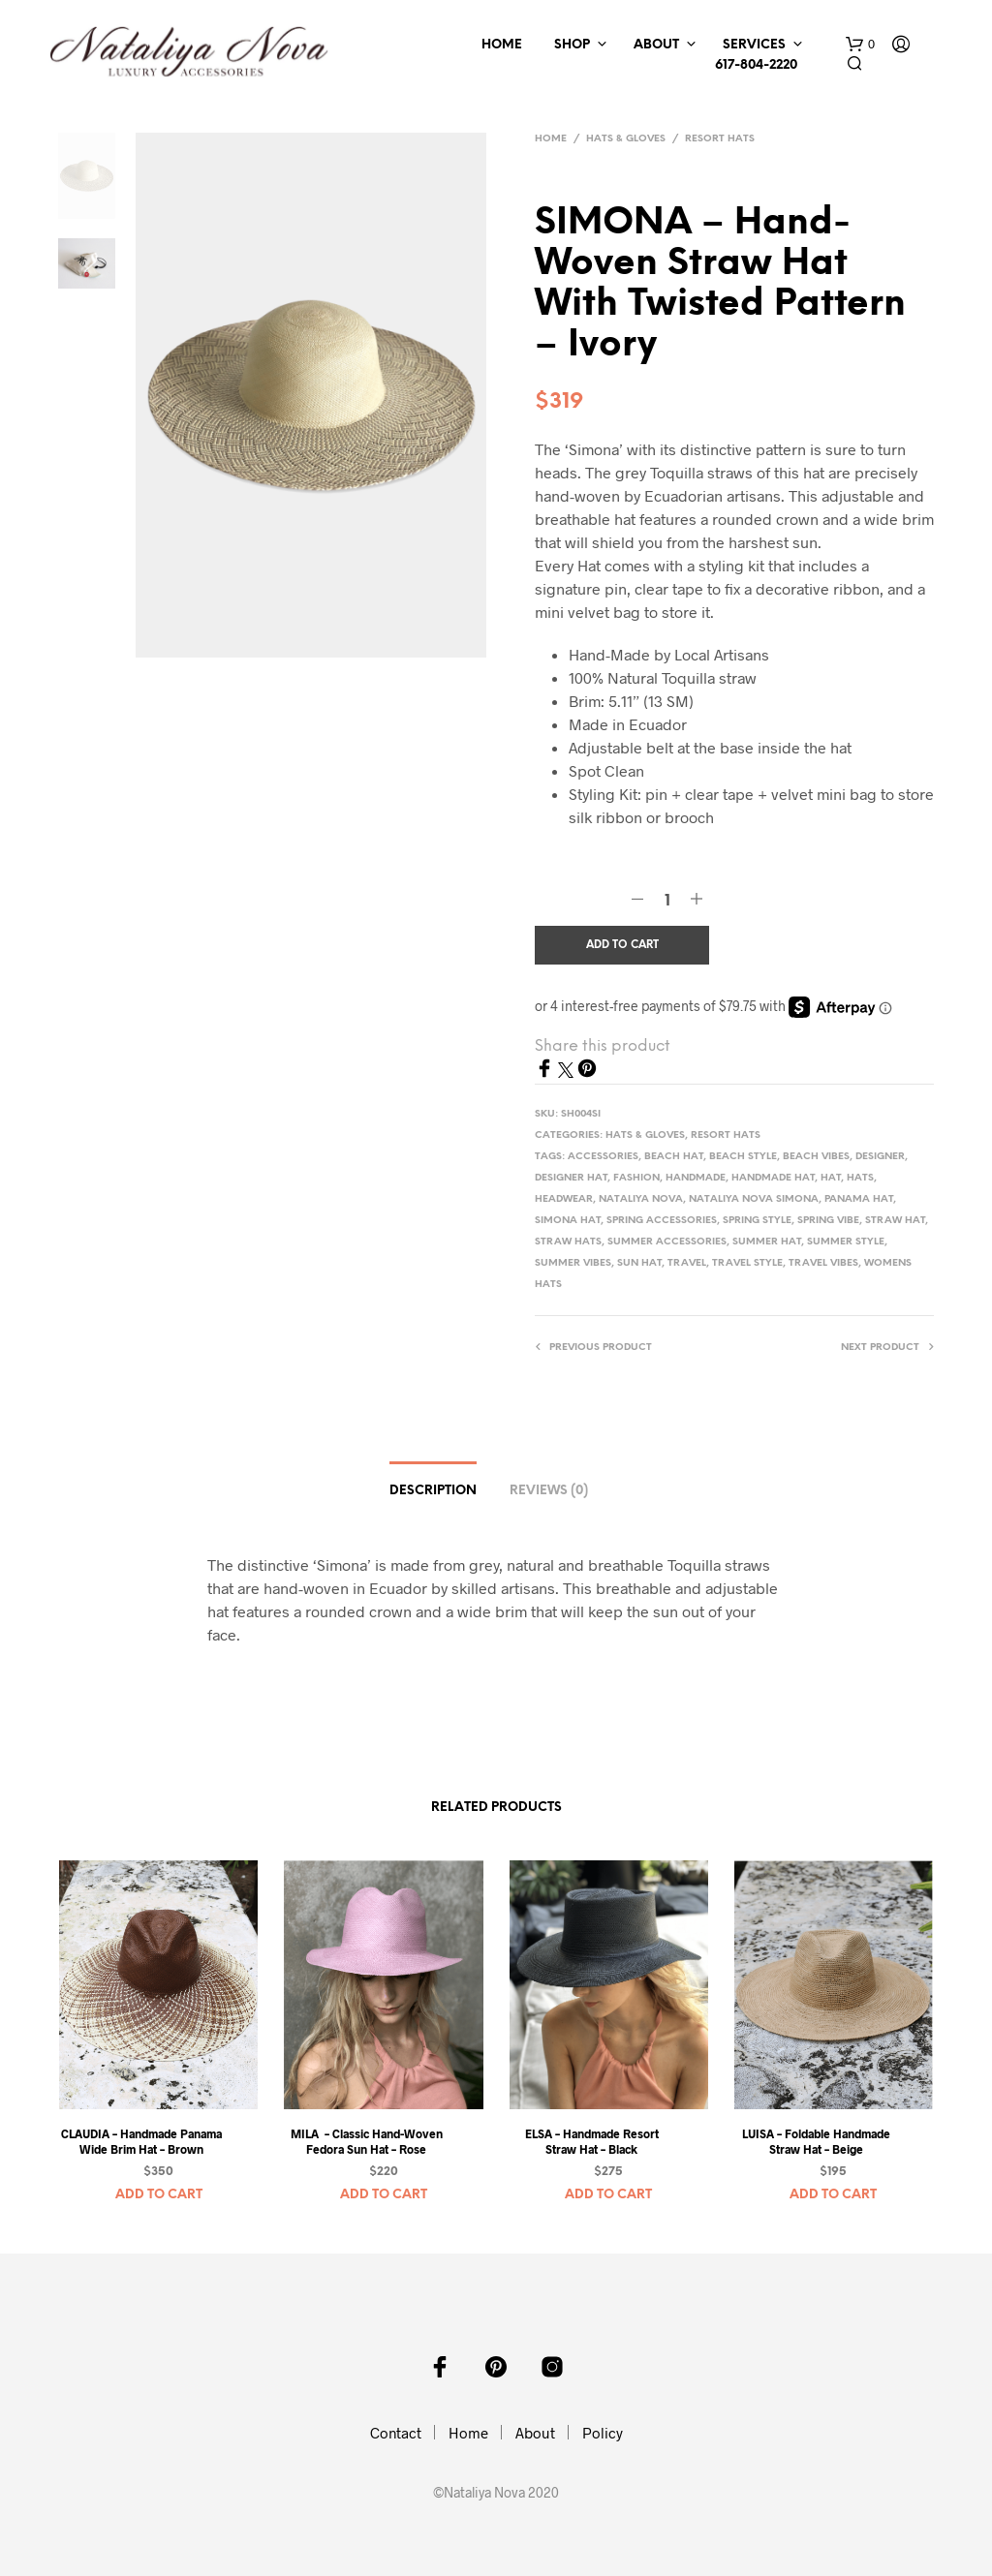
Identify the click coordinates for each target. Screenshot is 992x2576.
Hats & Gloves (626, 139)
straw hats (568, 1242)
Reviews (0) (549, 1491)
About (656, 45)
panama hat (858, 1199)
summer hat (766, 1242)
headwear (564, 1199)
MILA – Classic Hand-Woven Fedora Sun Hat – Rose (367, 2142)
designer (880, 1156)
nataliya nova (641, 1199)
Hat (831, 1178)
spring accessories (661, 1220)
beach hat (673, 1156)
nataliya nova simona (754, 1199)
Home (501, 45)
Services (754, 45)
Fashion (636, 1178)
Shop (572, 45)
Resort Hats (720, 139)
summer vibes (573, 1263)
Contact (395, 2432)
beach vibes (816, 1156)
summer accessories (667, 1242)
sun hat (639, 1263)
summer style (845, 1242)
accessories (603, 1156)
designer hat (571, 1178)
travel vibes (823, 1263)
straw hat (895, 1220)
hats (860, 1178)
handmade (696, 1178)
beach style (743, 1156)
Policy (602, 2432)
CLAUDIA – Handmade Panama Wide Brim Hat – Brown (141, 2142)
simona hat (568, 1220)
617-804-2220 (753, 65)
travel (686, 1263)
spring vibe (828, 1220)
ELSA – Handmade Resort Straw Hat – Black (592, 2142)
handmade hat (773, 1178)
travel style (747, 1263)
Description (433, 1491)
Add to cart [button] (158, 2195)
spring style (757, 1220)
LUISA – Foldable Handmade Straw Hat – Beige (816, 2142)
